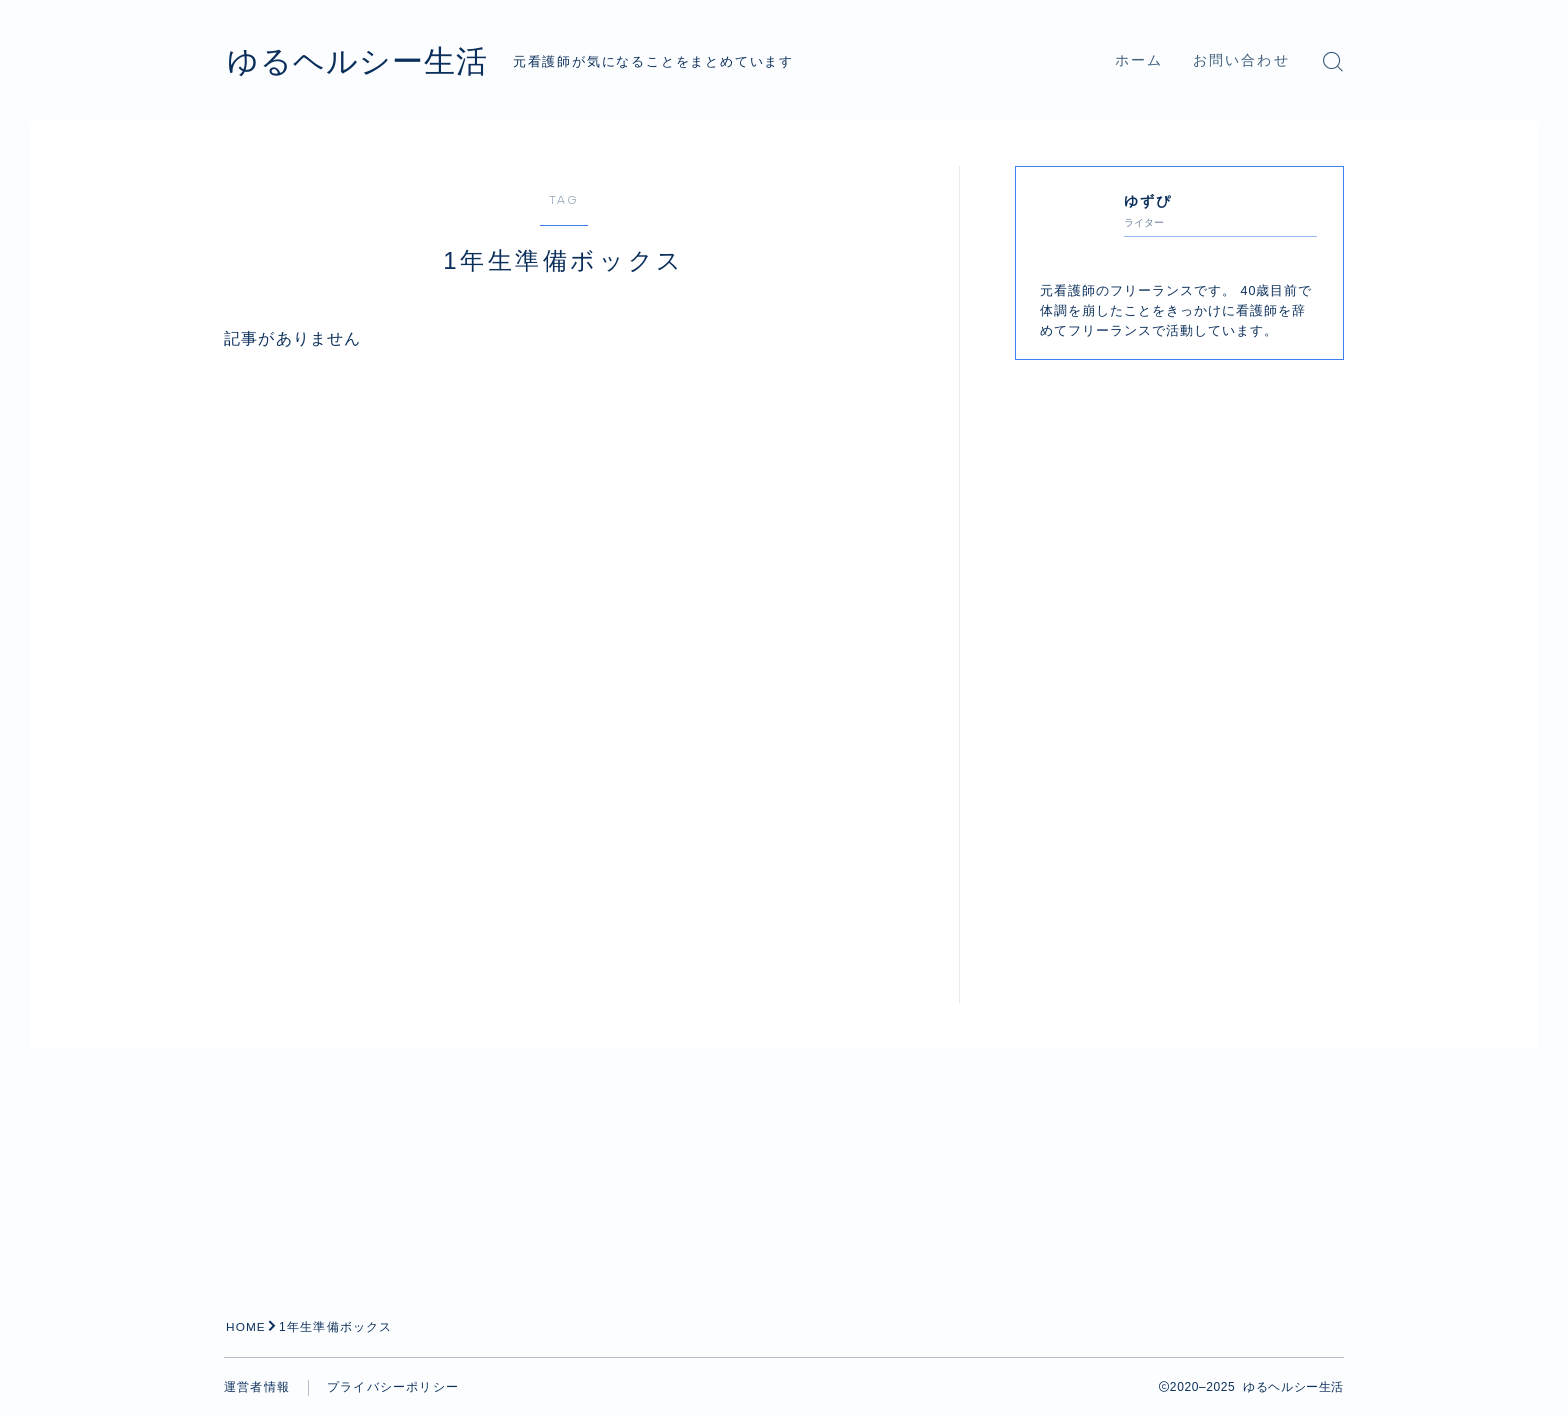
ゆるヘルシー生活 (365, 61)
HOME (246, 1327)
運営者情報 (257, 1387)
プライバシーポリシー (393, 1387)
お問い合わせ (1241, 60)
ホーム (1139, 60)
